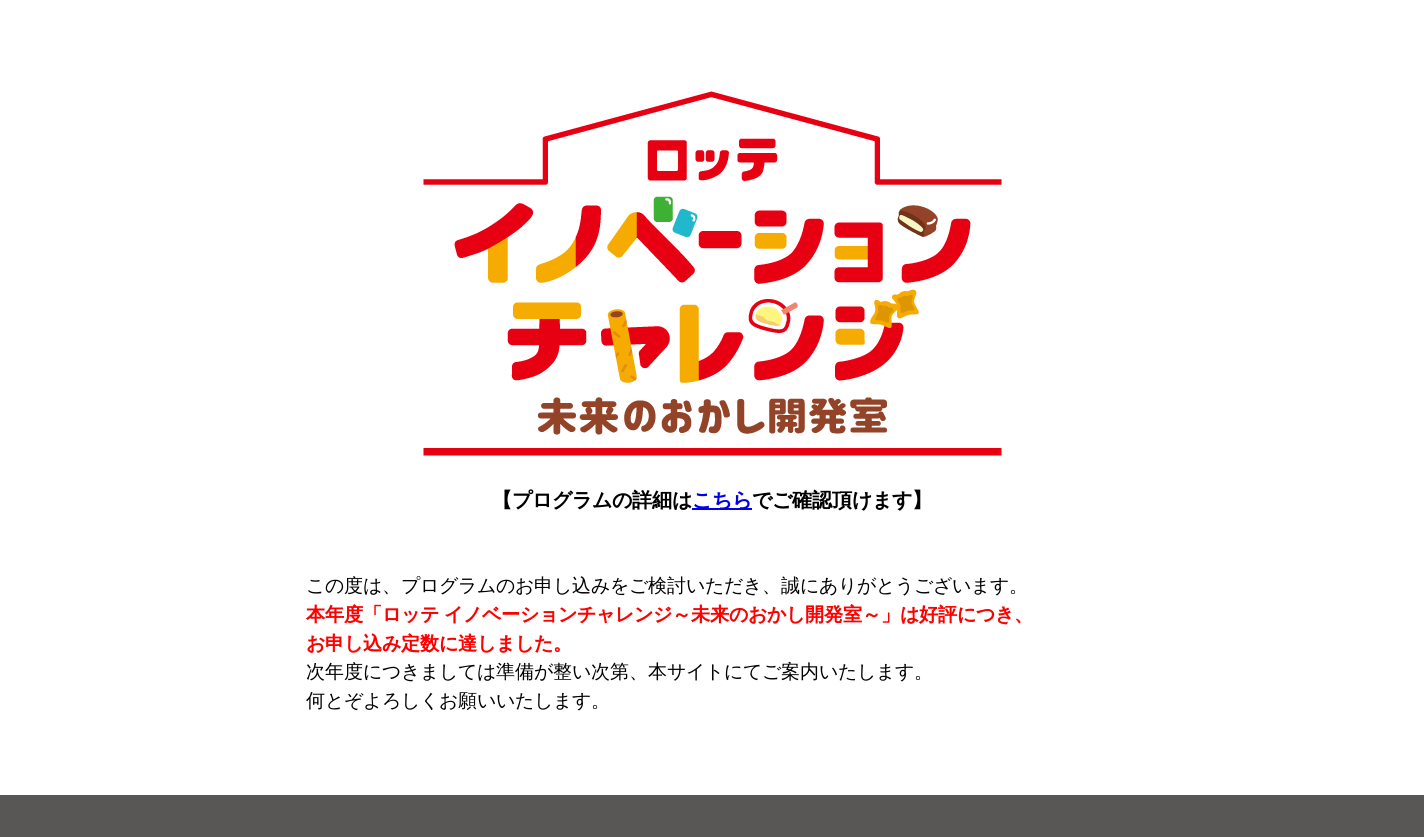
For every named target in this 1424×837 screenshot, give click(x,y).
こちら (722, 500)
